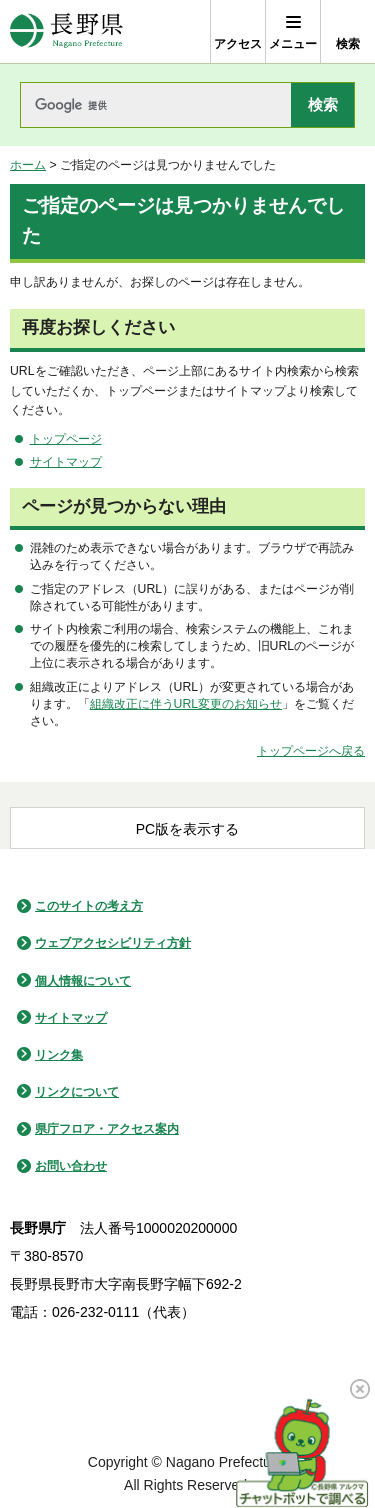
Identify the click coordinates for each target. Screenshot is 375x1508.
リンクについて (77, 1092)
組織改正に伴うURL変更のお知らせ (186, 704)
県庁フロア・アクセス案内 (107, 1129)
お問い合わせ (71, 1166)
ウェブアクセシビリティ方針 (113, 943)
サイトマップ (66, 462)
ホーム (28, 165)
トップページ (66, 439)
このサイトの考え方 (89, 906)
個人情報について (83, 981)
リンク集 (59, 1055)
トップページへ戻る (311, 751)
